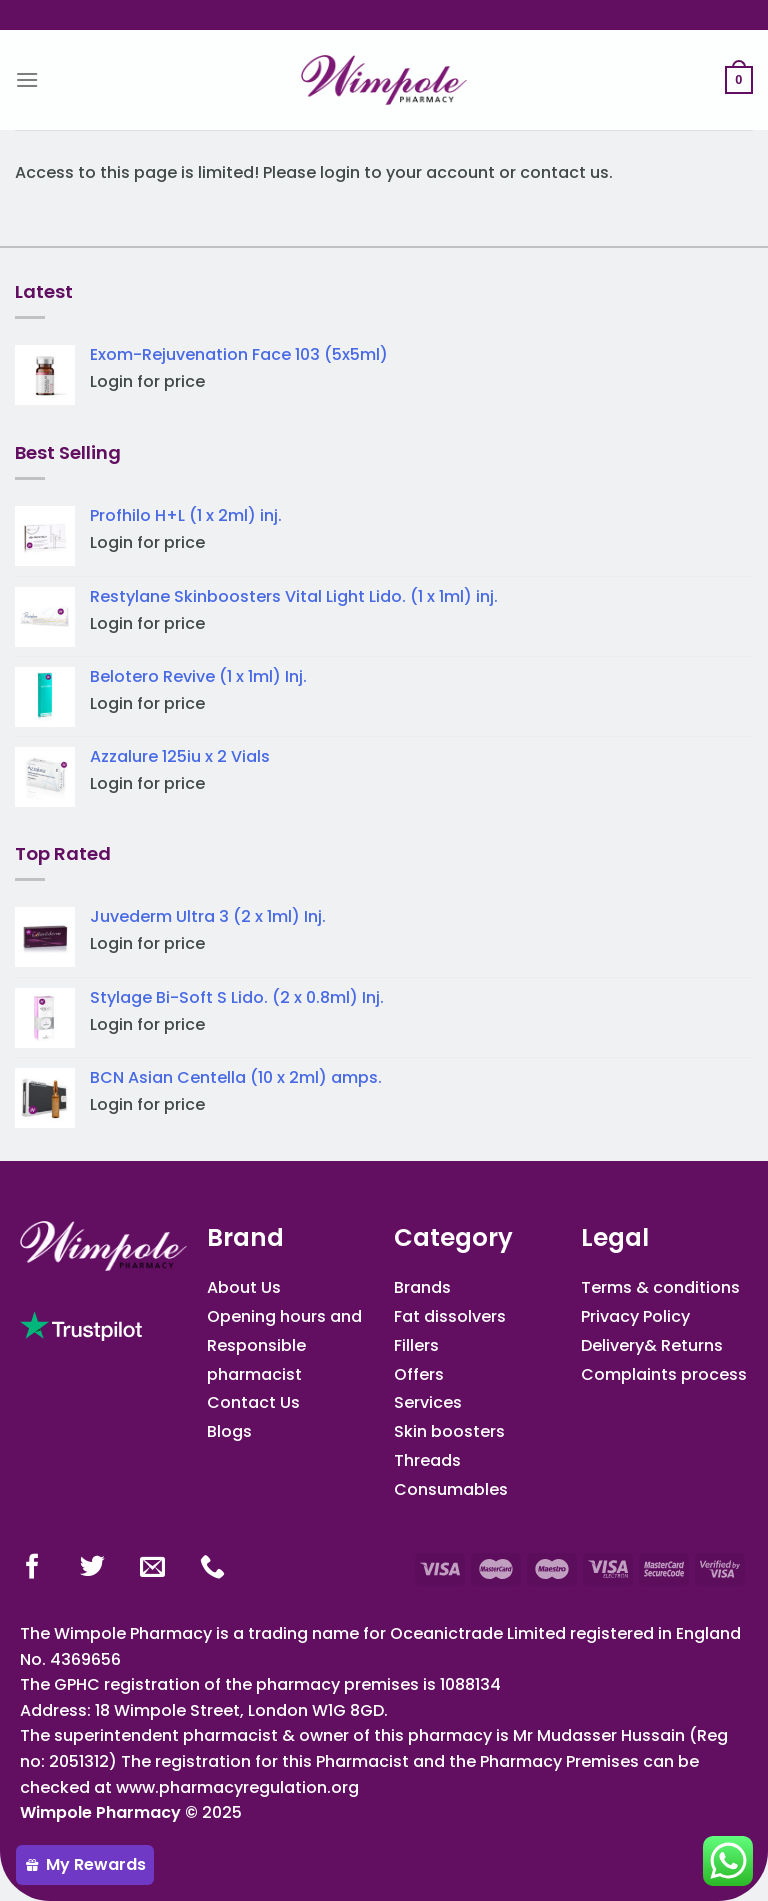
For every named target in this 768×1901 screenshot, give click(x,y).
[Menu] (27, 79)
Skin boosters (449, 1431)
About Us (244, 1287)
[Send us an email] (152, 1568)
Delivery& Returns (652, 1345)
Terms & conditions (660, 1287)
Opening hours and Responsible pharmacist (284, 1345)
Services (428, 1402)
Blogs (229, 1431)
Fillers (416, 1345)
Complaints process (664, 1374)
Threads (427, 1460)
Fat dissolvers (450, 1316)
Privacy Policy (635, 1316)
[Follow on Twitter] (92, 1568)
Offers (419, 1374)
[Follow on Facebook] (32, 1568)
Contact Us (253, 1402)
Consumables (451, 1489)
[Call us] (212, 1568)
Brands (422, 1287)
